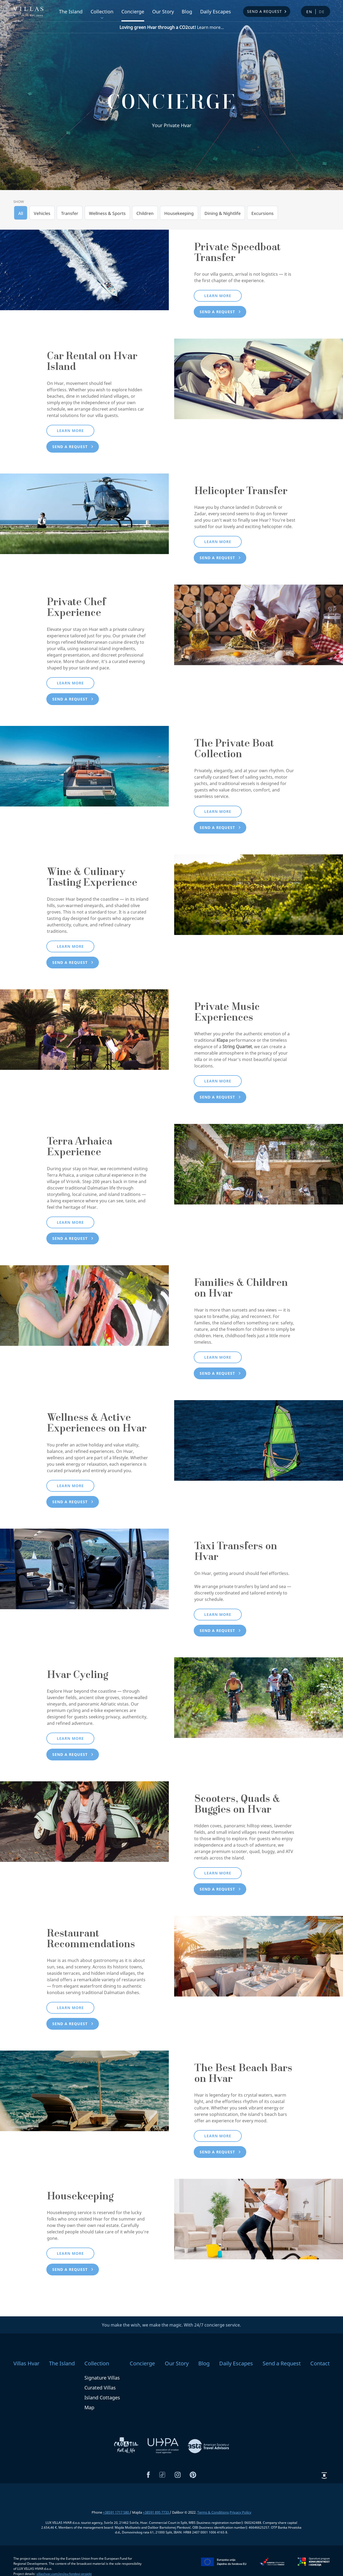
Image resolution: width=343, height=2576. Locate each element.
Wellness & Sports (107, 213)
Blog (187, 11)
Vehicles (42, 213)
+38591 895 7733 (156, 2512)
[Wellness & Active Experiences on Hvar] (258, 1440)
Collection (102, 11)
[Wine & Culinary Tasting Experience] (258, 894)
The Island (71, 11)
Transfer (69, 213)
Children (145, 213)
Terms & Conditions (213, 2512)
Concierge (132, 11)
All (20, 213)
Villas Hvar (26, 2363)
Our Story (163, 11)
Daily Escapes (215, 11)
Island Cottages (102, 2397)
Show (18, 202)
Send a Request (264, 11)
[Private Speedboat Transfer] (84, 269)
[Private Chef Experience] (258, 624)
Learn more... (172, 27)
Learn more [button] (217, 295)
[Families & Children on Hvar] (84, 1305)
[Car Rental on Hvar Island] (258, 378)
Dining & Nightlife (222, 213)
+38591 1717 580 (116, 2512)
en (309, 11)
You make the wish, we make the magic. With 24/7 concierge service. (171, 2325)
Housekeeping (179, 213)
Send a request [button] (217, 311)
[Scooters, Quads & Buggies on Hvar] (84, 1821)
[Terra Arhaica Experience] (258, 1164)
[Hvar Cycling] (258, 1697)
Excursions (262, 213)
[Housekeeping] (258, 2218)
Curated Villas (100, 2387)
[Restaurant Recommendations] (258, 1955)
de (322, 11)
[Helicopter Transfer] (84, 513)
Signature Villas (102, 2377)
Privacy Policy (240, 2512)
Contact (320, 2363)
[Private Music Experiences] (84, 1029)
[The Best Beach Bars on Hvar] (84, 2090)
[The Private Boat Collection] (84, 766)
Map (89, 2407)
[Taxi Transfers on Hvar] (84, 1568)
